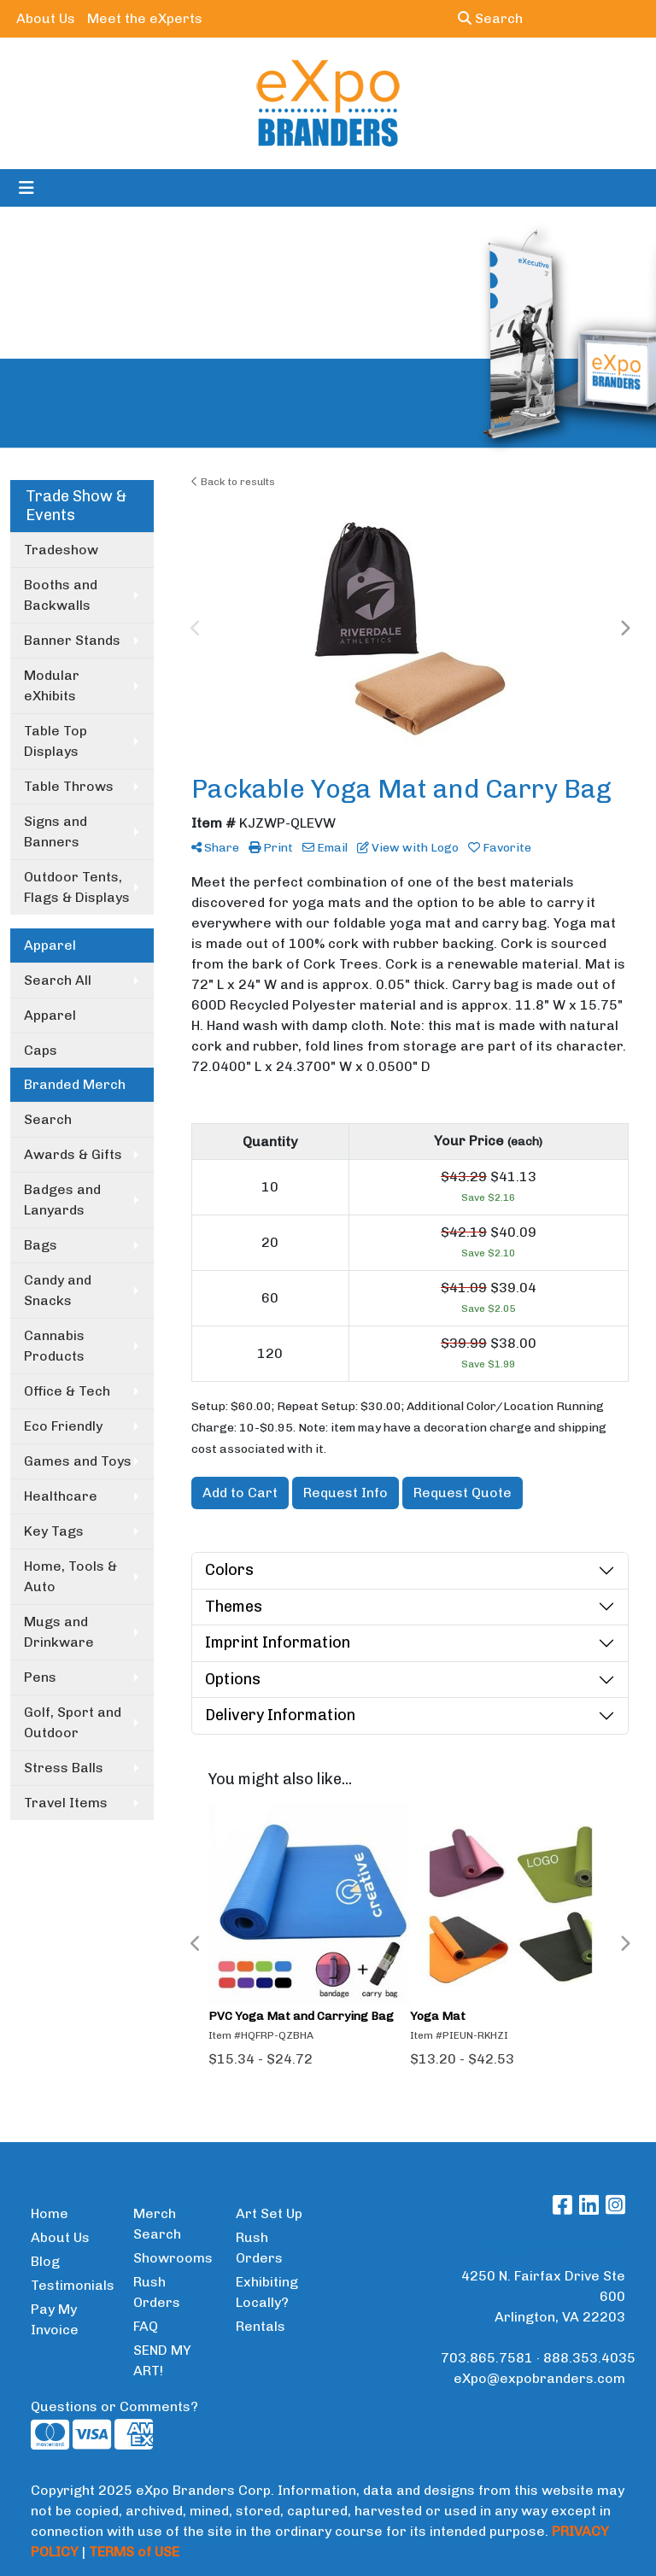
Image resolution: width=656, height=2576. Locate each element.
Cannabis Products (54, 1345)
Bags (40, 1245)
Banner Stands (72, 640)
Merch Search (157, 2223)
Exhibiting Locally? (267, 2292)
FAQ (145, 2326)
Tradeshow (61, 550)
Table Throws (69, 786)
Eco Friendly (63, 1426)
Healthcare (60, 1496)
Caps (40, 1050)
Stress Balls (63, 1767)
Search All (57, 980)
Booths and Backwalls (60, 595)
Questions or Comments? (114, 2406)
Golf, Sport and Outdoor (72, 1722)
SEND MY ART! (162, 2360)
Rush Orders (156, 2292)
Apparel (50, 1015)
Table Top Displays (55, 741)
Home (49, 2213)
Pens (40, 1677)
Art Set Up (269, 2213)
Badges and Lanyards (62, 1199)
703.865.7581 (487, 2358)
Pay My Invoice (55, 2319)
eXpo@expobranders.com (539, 2378)
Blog (45, 2261)
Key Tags (54, 1531)
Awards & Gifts (73, 1154)
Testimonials (72, 2285)
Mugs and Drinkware (59, 1631)
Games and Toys (78, 1461)
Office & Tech (67, 1391)
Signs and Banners (55, 831)
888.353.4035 (589, 2358)
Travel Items (66, 1802)
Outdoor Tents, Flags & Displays (77, 887)
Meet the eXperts (144, 18)
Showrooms (173, 2258)
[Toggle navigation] (26, 188)
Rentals (260, 2326)
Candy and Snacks (57, 1290)
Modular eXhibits (51, 685)
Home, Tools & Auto (70, 1576)
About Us (45, 18)
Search (490, 18)
